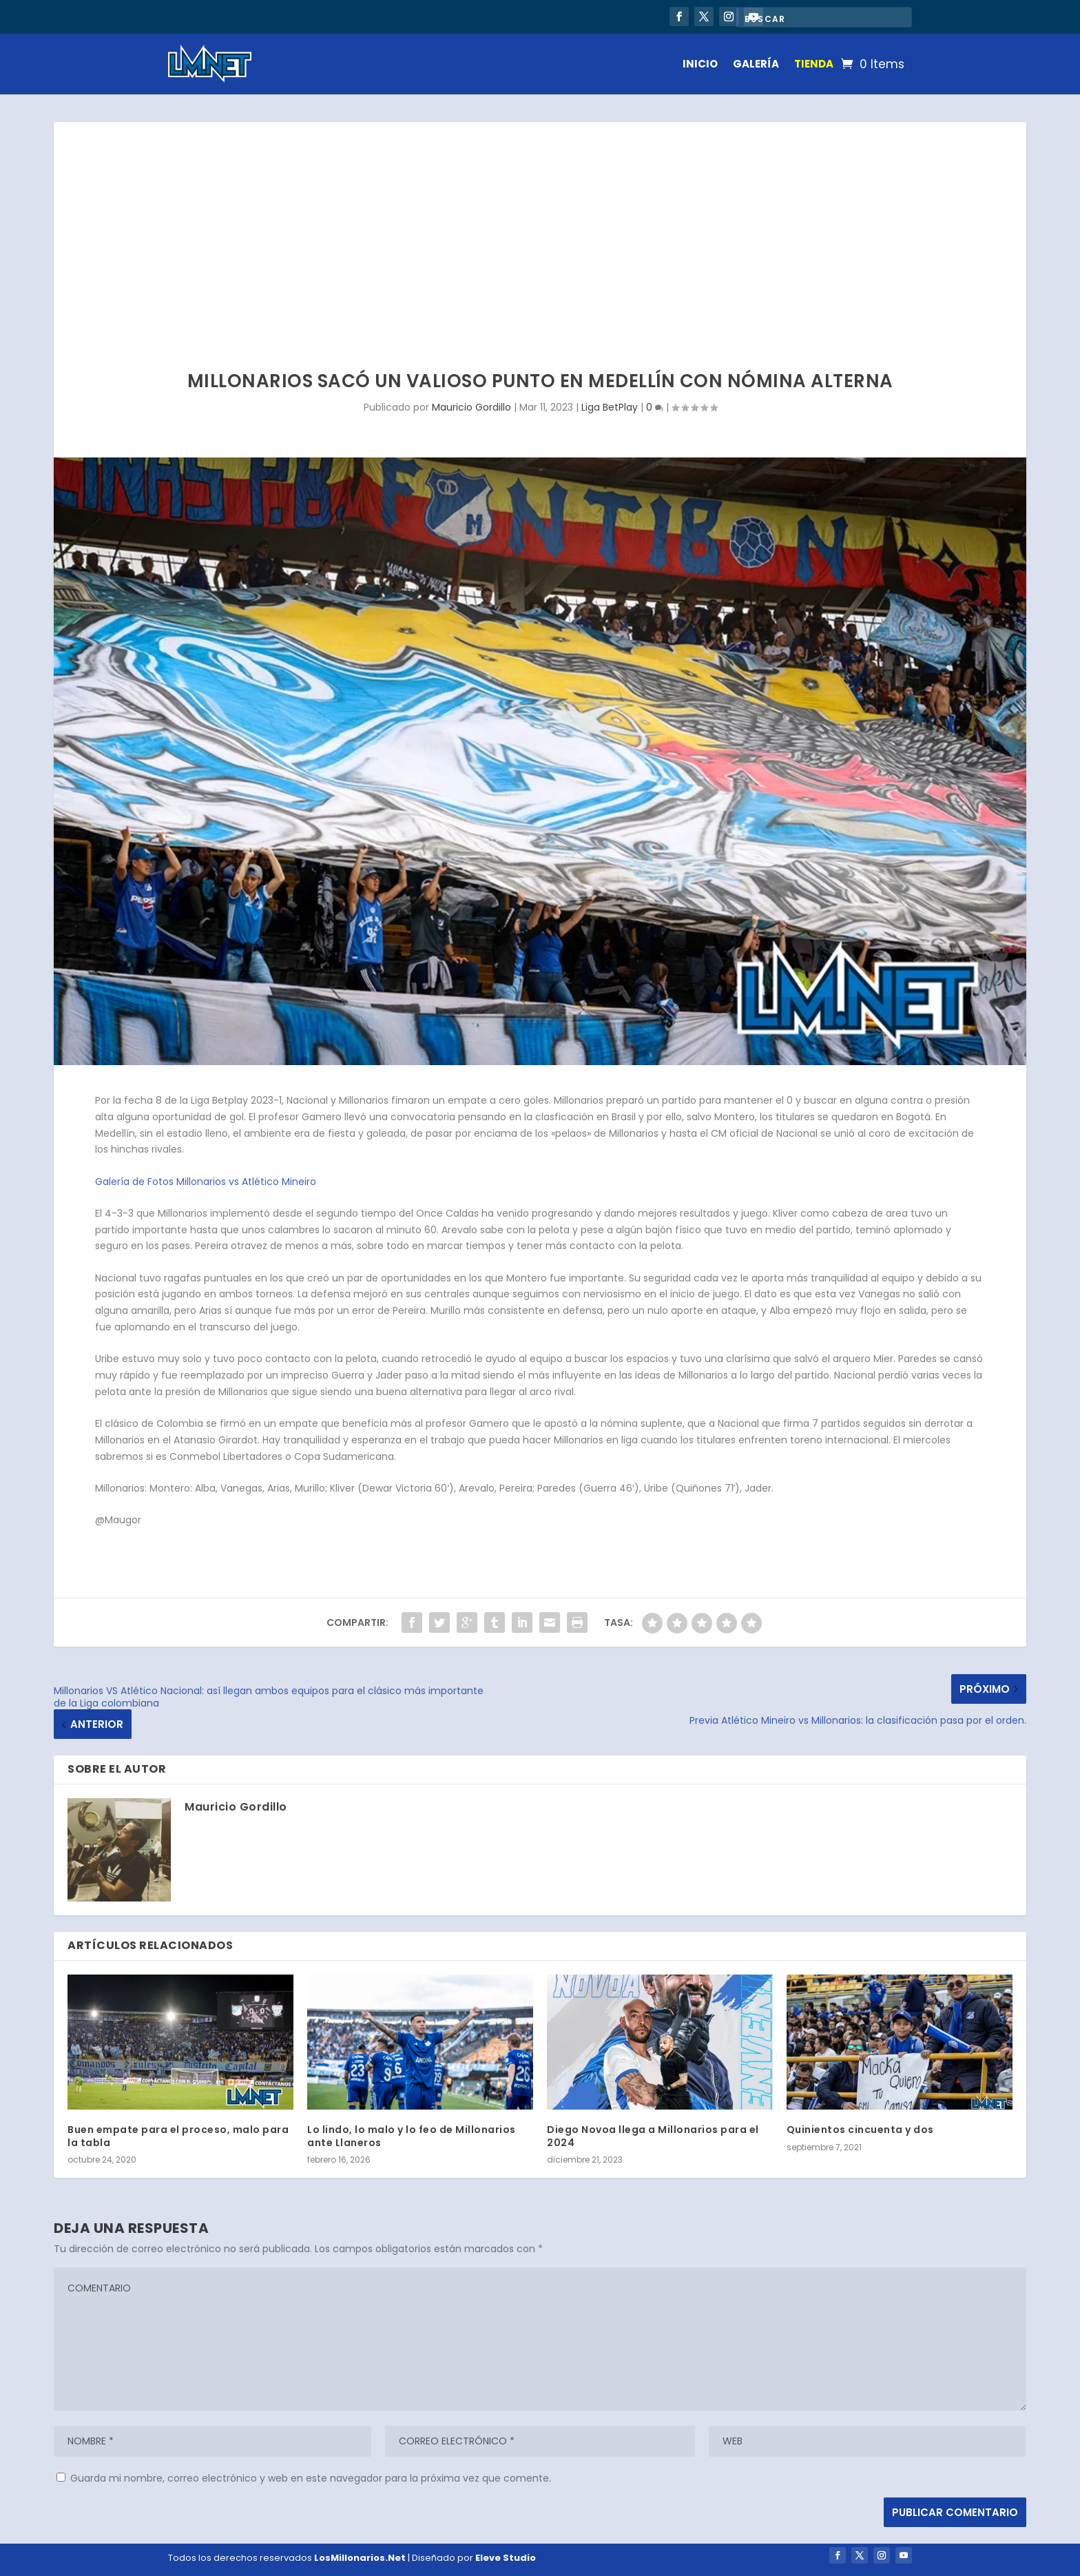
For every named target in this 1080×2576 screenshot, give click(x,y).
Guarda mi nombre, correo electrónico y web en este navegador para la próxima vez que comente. (310, 2478)
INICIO (700, 63)
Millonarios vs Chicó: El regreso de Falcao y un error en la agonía (348, 13)
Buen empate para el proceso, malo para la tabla (178, 2136)
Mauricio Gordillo (471, 407)
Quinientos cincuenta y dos (860, 2129)
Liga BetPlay (609, 407)
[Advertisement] (540, 225)
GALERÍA (756, 63)
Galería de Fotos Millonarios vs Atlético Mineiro (205, 1181)
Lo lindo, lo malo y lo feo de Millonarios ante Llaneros (411, 2136)
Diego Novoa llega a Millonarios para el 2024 (653, 2136)
